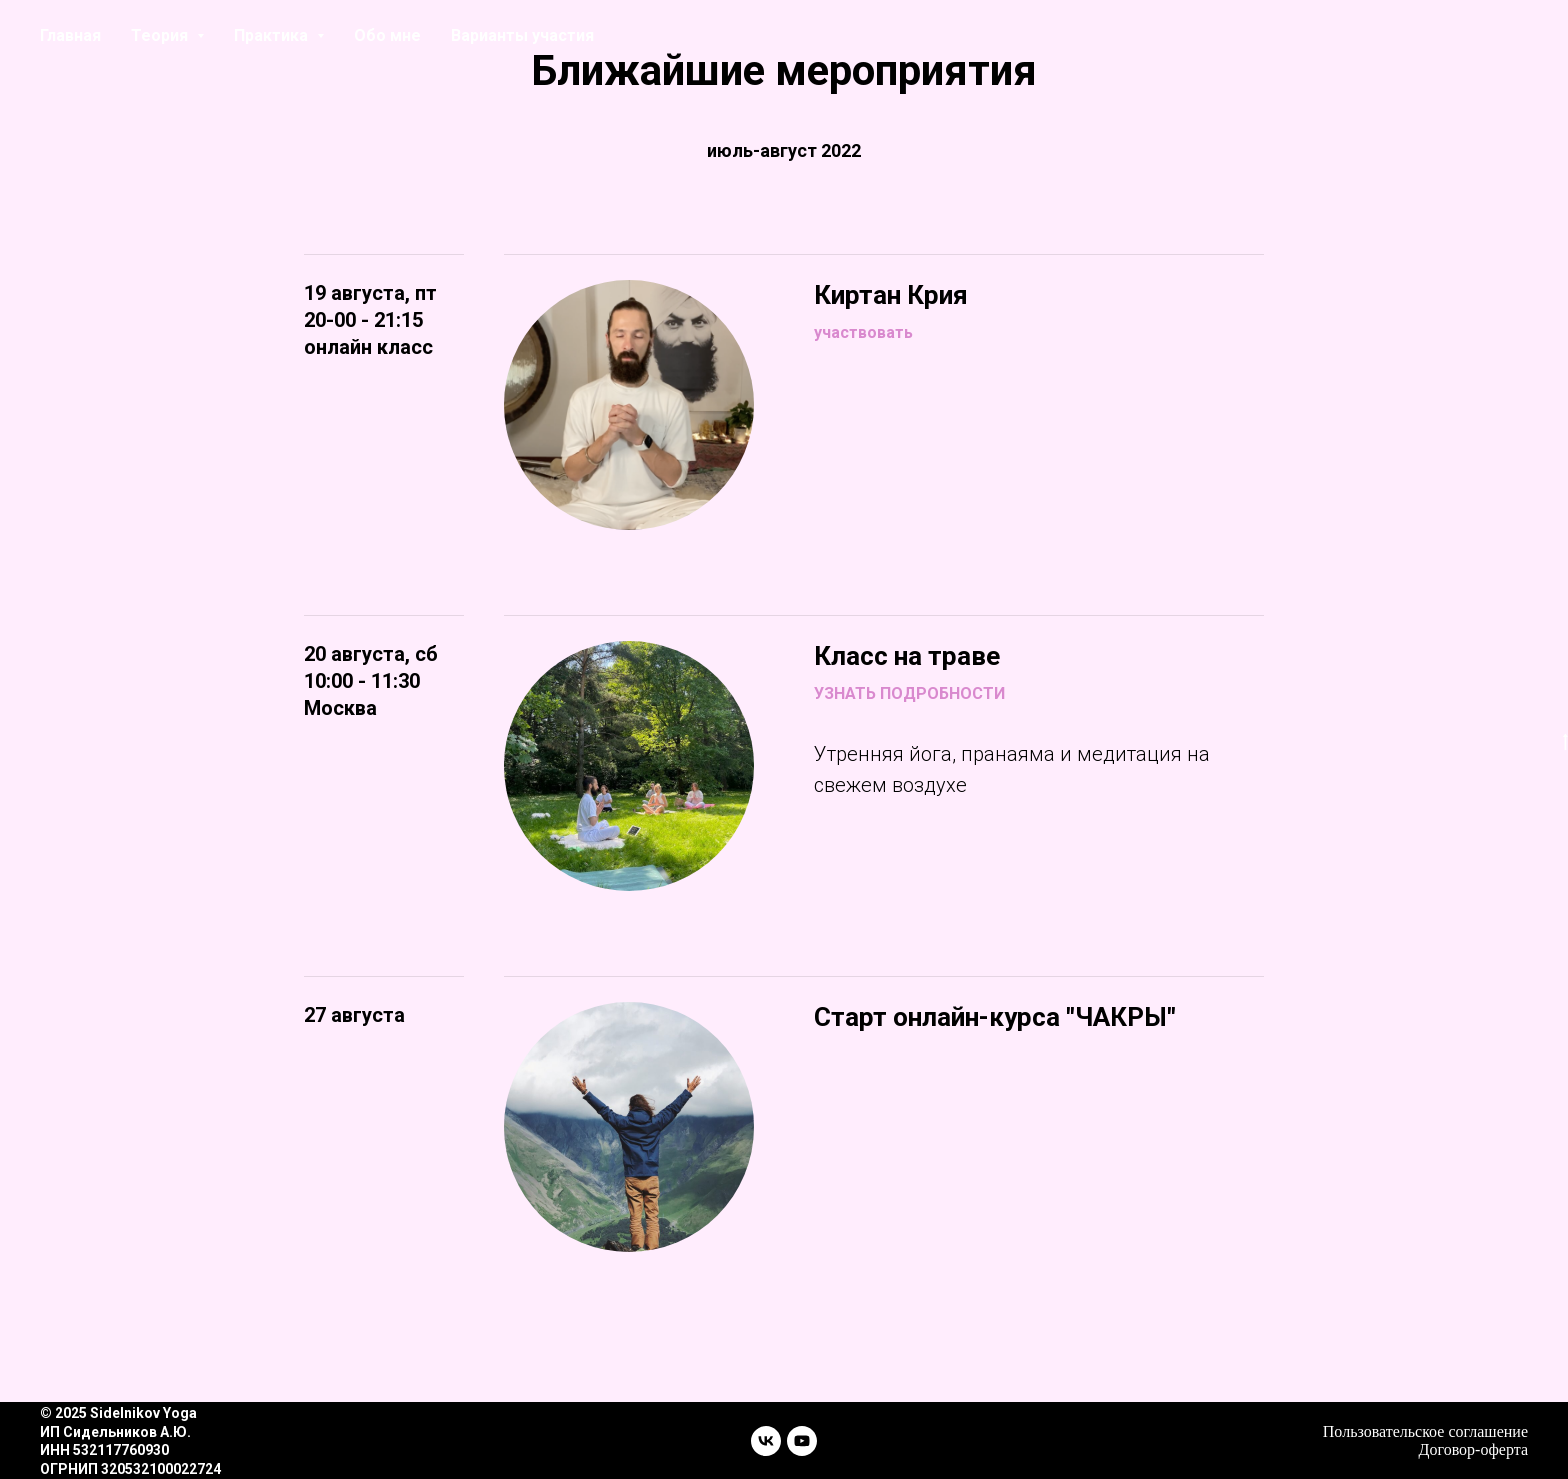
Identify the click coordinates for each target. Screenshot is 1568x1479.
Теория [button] (161, 35)
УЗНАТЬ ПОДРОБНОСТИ (909, 693)
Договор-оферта (1473, 1449)
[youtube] (802, 1441)
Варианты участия (522, 35)
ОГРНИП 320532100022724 (130, 1469)
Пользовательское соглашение (1425, 1431)
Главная (70, 35)
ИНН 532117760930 (104, 1450)
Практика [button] (273, 35)
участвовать (863, 332)
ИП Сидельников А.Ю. (115, 1432)
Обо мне (387, 35)
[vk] (766, 1441)
